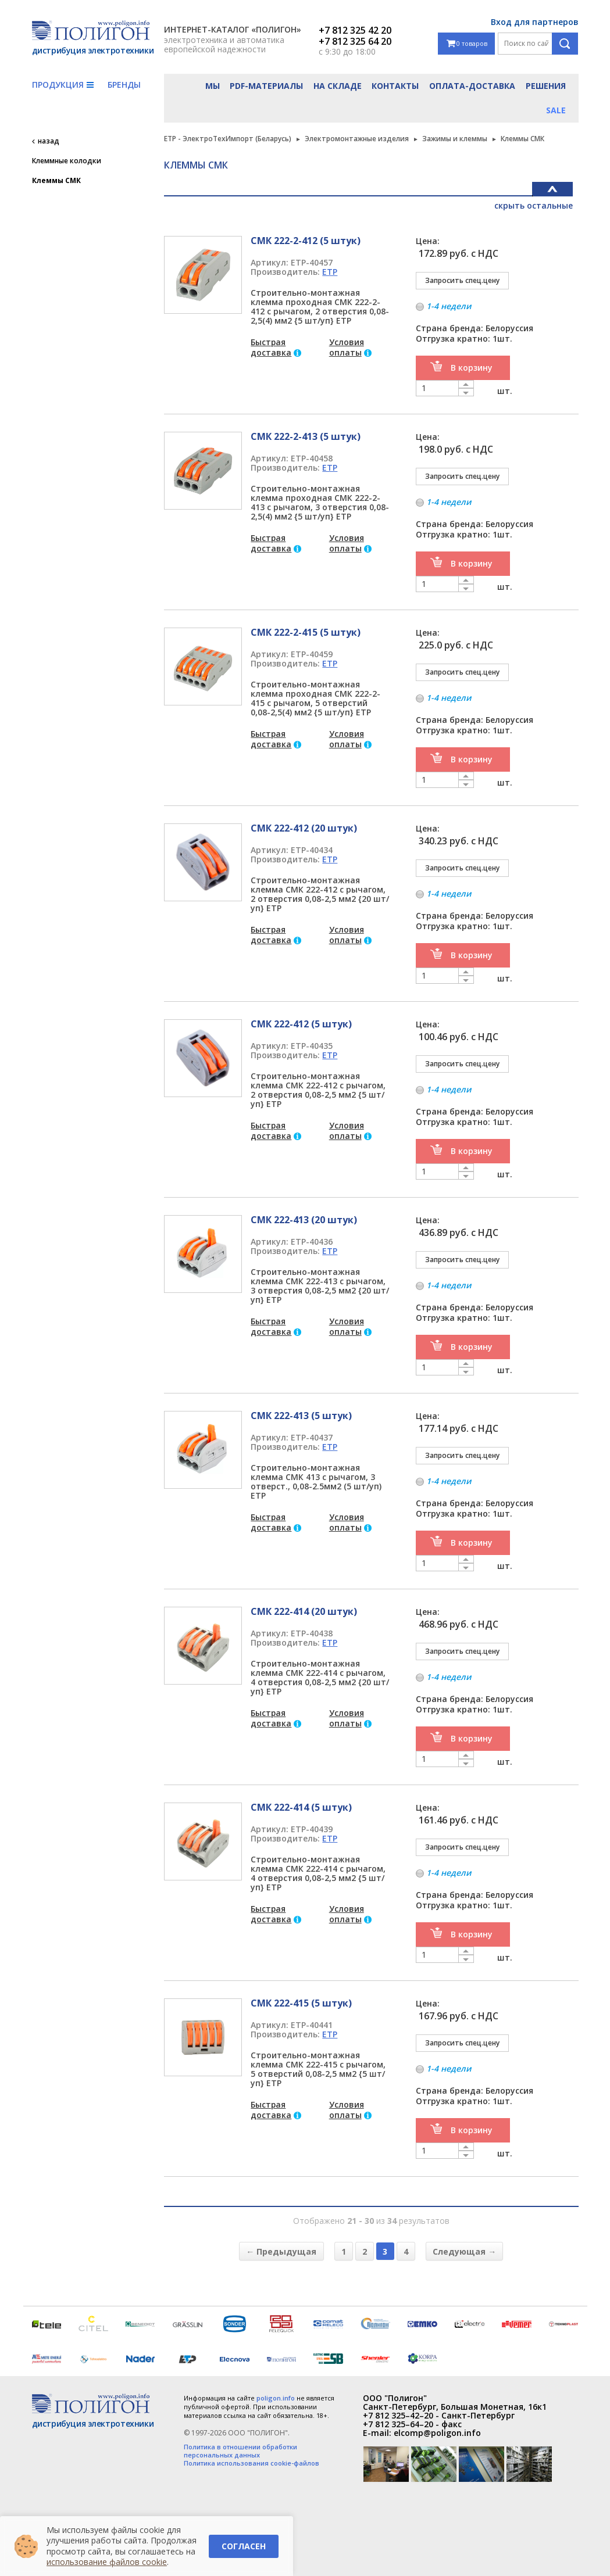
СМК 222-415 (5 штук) (301, 2003)
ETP (329, 271)
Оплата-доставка (472, 85)
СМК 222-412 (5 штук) (301, 1023)
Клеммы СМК (56, 181)
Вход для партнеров (535, 21)
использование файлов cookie (107, 2561)
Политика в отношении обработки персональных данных (240, 2451)
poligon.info (275, 2398)
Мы (212, 85)
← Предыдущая (281, 2250)
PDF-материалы (266, 85)
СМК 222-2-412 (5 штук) (306, 240)
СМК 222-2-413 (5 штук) (306, 436)
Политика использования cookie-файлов (251, 2463)
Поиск (565, 44)
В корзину (472, 367)
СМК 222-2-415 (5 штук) (306, 632)
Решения (546, 85)
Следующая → (464, 2250)
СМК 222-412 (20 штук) (304, 828)
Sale (556, 110)
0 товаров (467, 44)
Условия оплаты (346, 347)
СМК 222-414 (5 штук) (301, 1807)
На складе (337, 85)
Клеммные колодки (66, 161)
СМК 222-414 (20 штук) (304, 1611)
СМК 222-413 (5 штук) (301, 1415)
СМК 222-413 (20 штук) (304, 1219)
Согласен (244, 2546)
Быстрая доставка (271, 347)
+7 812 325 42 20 (355, 30)
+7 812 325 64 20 (355, 41)
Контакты (395, 85)
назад (48, 141)
